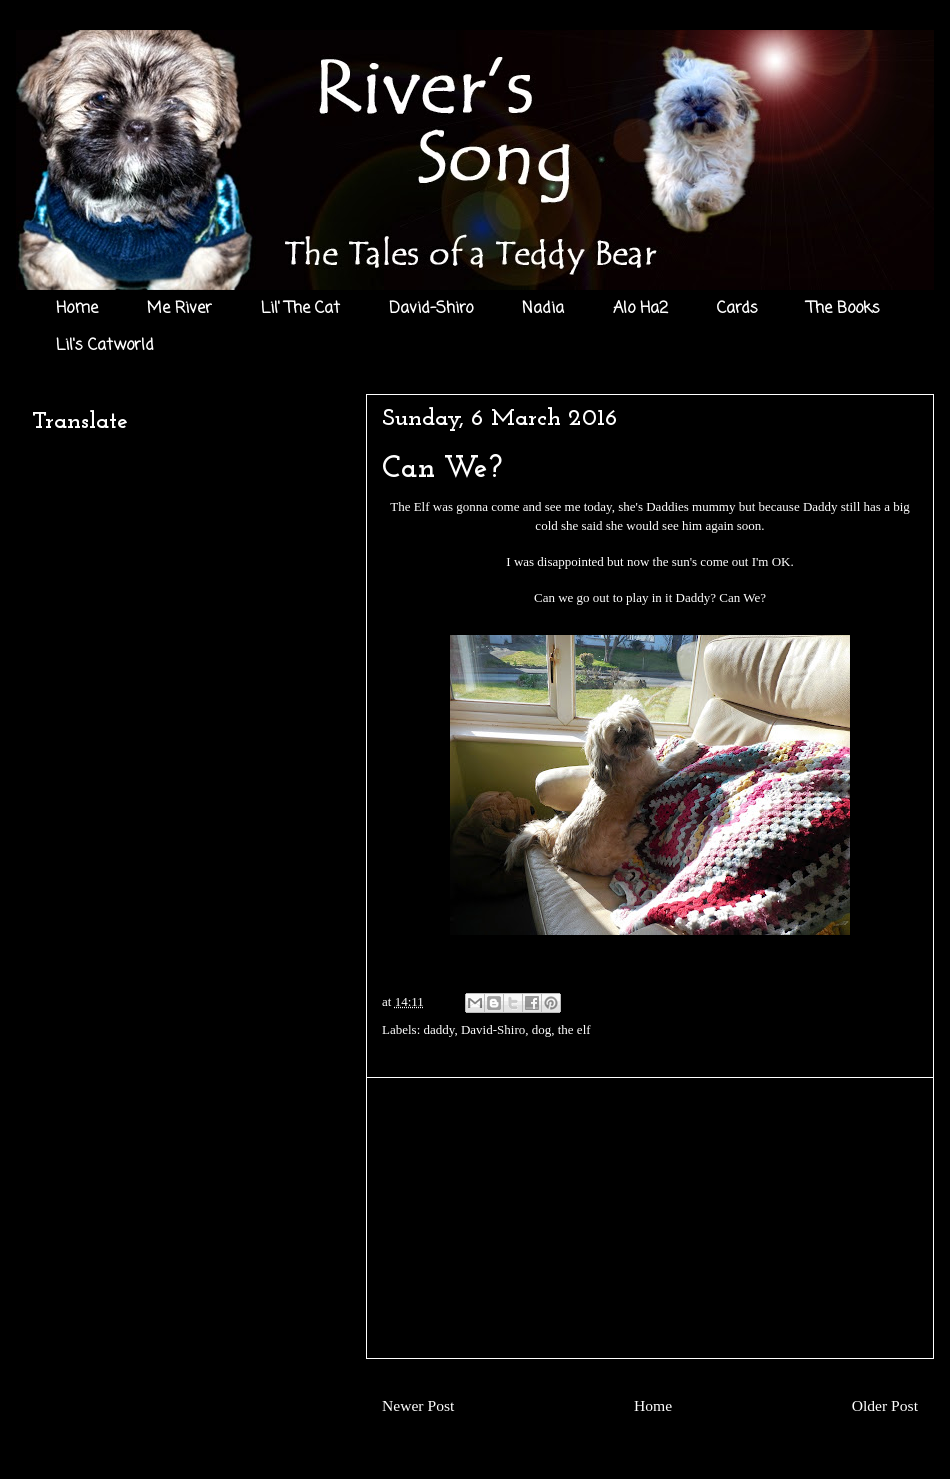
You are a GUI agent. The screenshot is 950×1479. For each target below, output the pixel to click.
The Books (843, 309)
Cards (737, 309)
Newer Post (418, 1405)
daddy (439, 1029)
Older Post (885, 1405)
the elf (574, 1029)
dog (542, 1029)
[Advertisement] (650, 1218)
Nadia (543, 309)
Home (77, 309)
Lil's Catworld (105, 346)
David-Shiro (431, 309)
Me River (179, 309)
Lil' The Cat (300, 309)
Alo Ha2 (640, 309)
